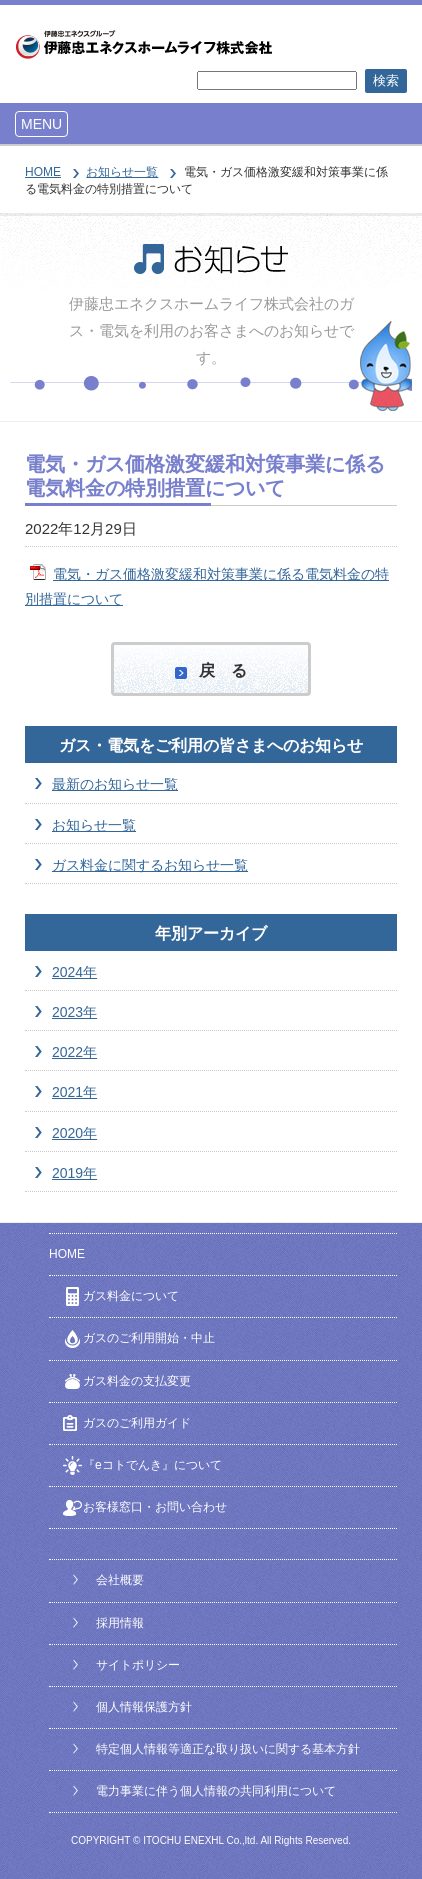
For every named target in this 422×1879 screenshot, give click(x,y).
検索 (386, 80)
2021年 (74, 1092)
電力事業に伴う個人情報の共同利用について (216, 1791)
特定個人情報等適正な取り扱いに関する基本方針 (228, 1749)
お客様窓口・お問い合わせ (155, 1507)
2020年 (74, 1133)
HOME (43, 172)
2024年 (74, 972)
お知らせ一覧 (122, 172)
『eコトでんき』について (152, 1465)
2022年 (74, 1052)
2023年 (74, 1012)
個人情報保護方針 (144, 1707)
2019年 (74, 1173)
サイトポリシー (138, 1665)
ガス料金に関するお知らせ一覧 (150, 865)
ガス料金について (131, 1296)
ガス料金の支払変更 (137, 1381)
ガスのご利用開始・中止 (149, 1338)
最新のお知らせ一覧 (115, 784)
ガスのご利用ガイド (137, 1423)
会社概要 (120, 1580)
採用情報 (120, 1623)
